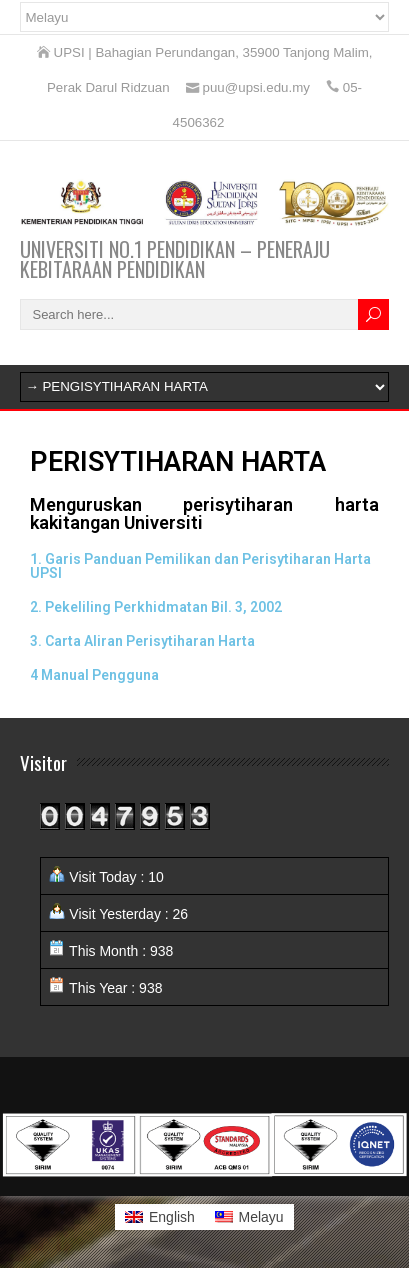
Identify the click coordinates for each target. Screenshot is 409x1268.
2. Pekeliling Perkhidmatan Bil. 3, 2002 (156, 607)
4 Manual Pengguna (94, 675)
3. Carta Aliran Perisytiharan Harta (142, 641)
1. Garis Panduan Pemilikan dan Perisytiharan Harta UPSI (200, 566)
